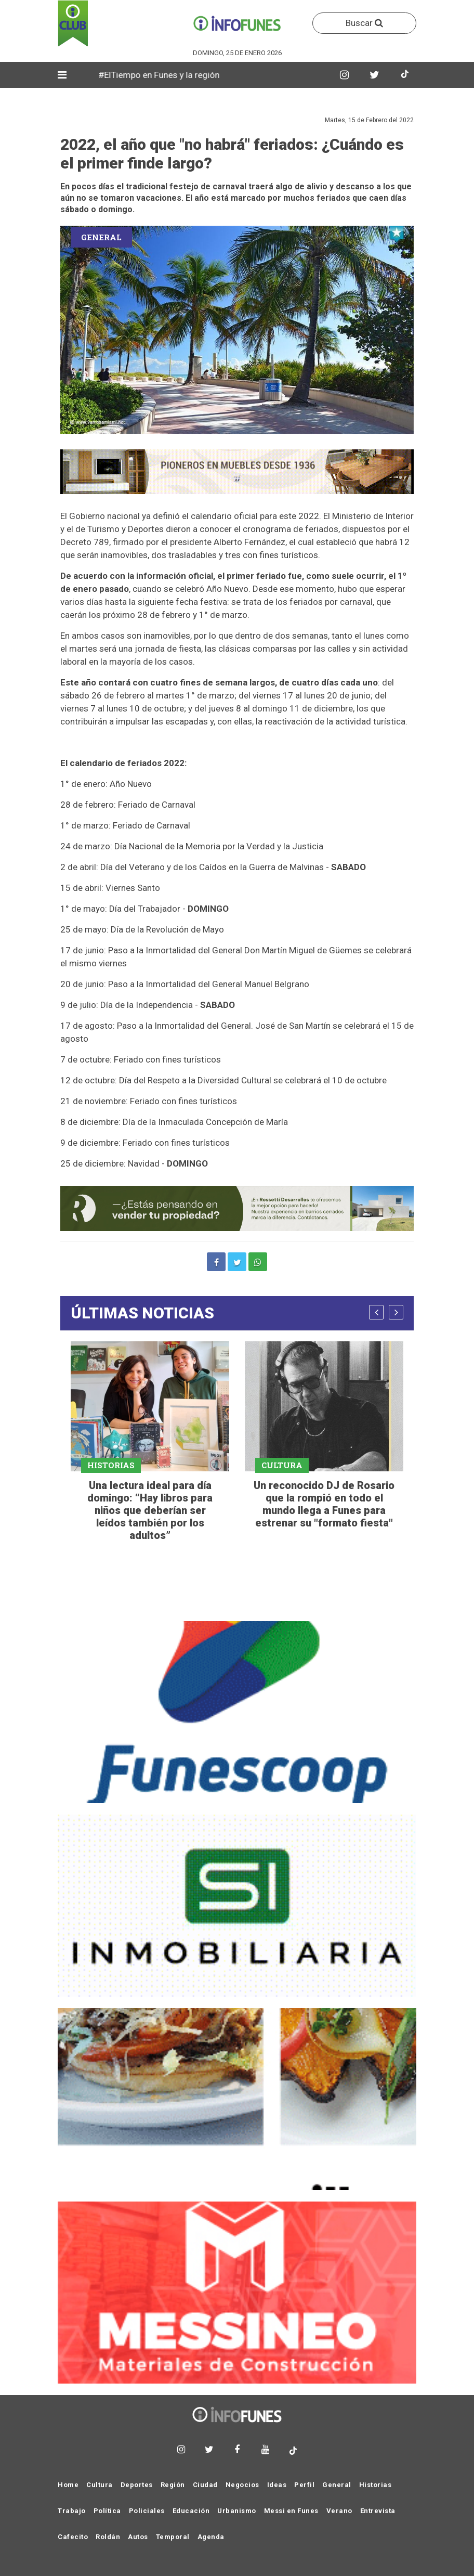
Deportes (137, 2485)
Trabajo (72, 2511)
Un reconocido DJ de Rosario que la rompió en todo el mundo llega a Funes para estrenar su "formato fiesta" (324, 1504)
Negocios (242, 2485)
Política (107, 2511)
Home (68, 2485)
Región (173, 2485)
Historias (375, 2485)
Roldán (108, 2537)
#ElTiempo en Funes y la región (167, 75)
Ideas (277, 2485)
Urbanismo (236, 2511)
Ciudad (205, 2485)
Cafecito (73, 2537)
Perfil (304, 2485)
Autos (138, 2537)
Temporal (173, 2537)
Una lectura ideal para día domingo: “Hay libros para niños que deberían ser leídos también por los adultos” (150, 1510)
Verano (339, 2511)
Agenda (211, 2537)
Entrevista (378, 2511)
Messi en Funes (291, 2511)
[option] (150, 1442)
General (336, 2485)
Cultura (99, 2485)
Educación (191, 2511)
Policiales (147, 2511)
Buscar (364, 23)
